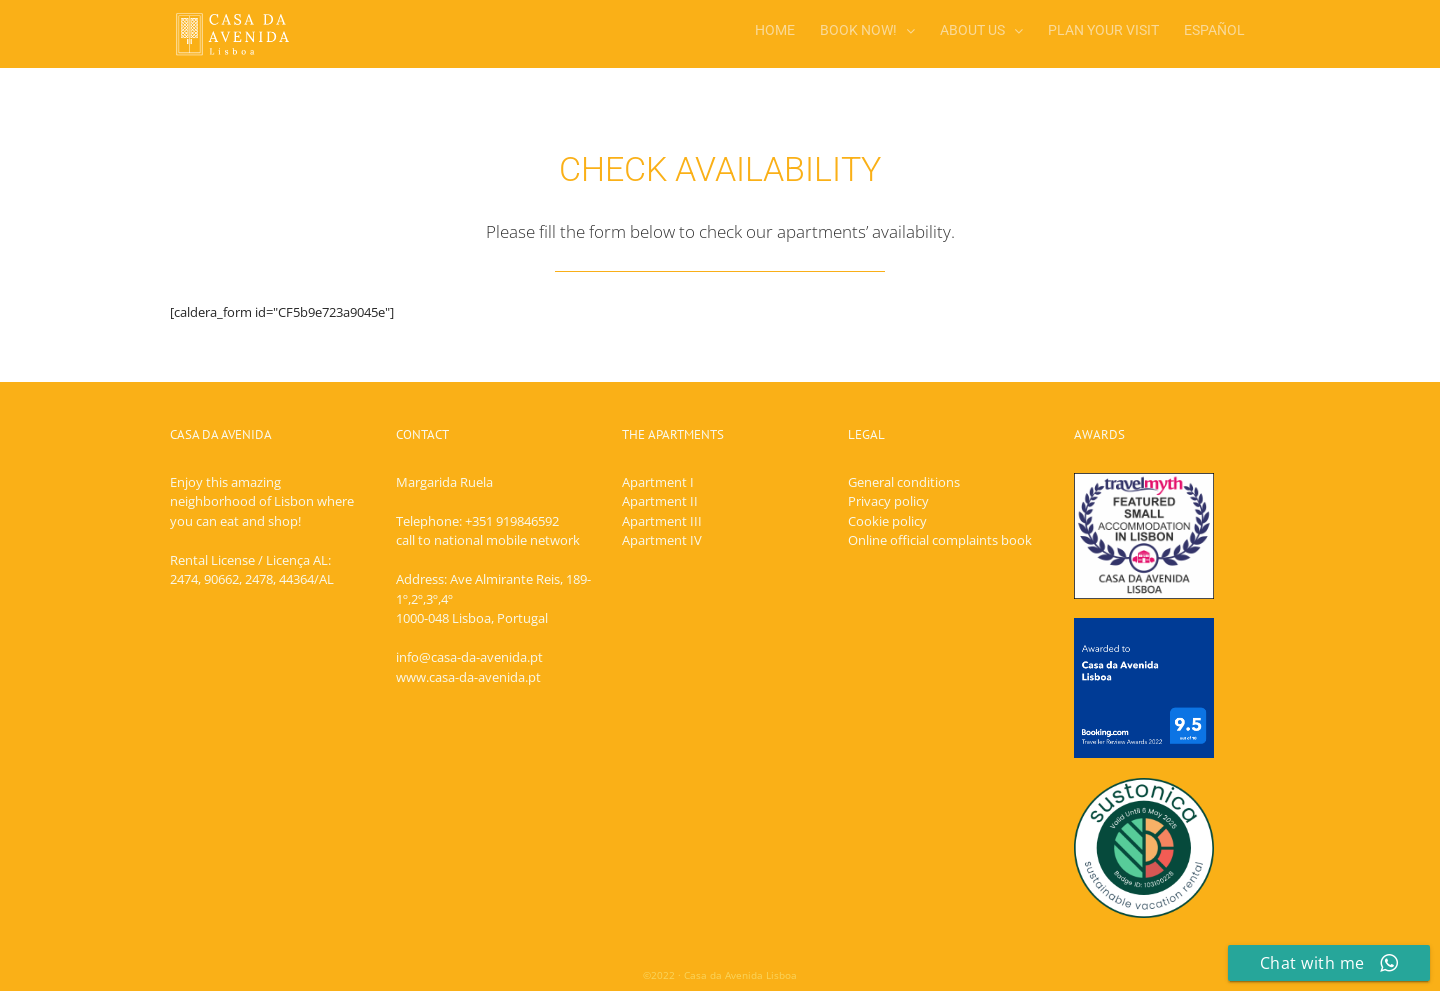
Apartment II (660, 501)
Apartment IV (662, 540)
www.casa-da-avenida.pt (468, 677)
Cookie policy (887, 521)
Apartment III (662, 521)
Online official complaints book (940, 540)
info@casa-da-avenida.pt (469, 657)
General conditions (904, 482)
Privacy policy (888, 501)
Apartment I (658, 482)
